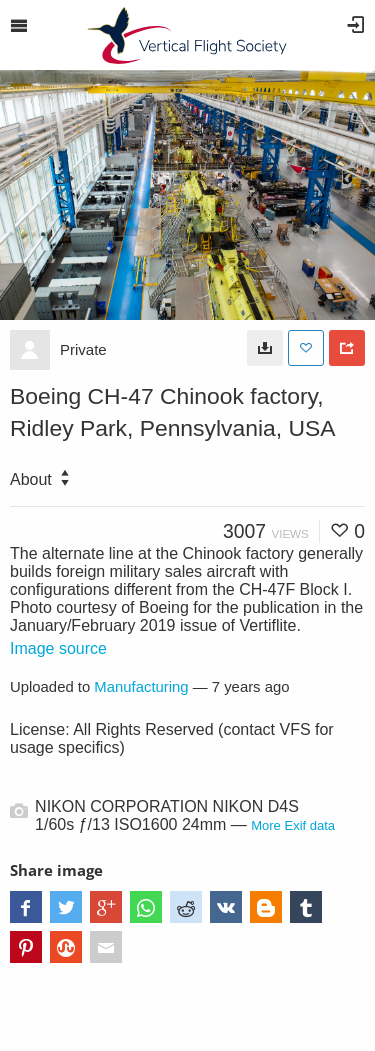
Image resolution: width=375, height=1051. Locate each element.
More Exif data (293, 825)
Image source (58, 648)
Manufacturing (141, 687)
